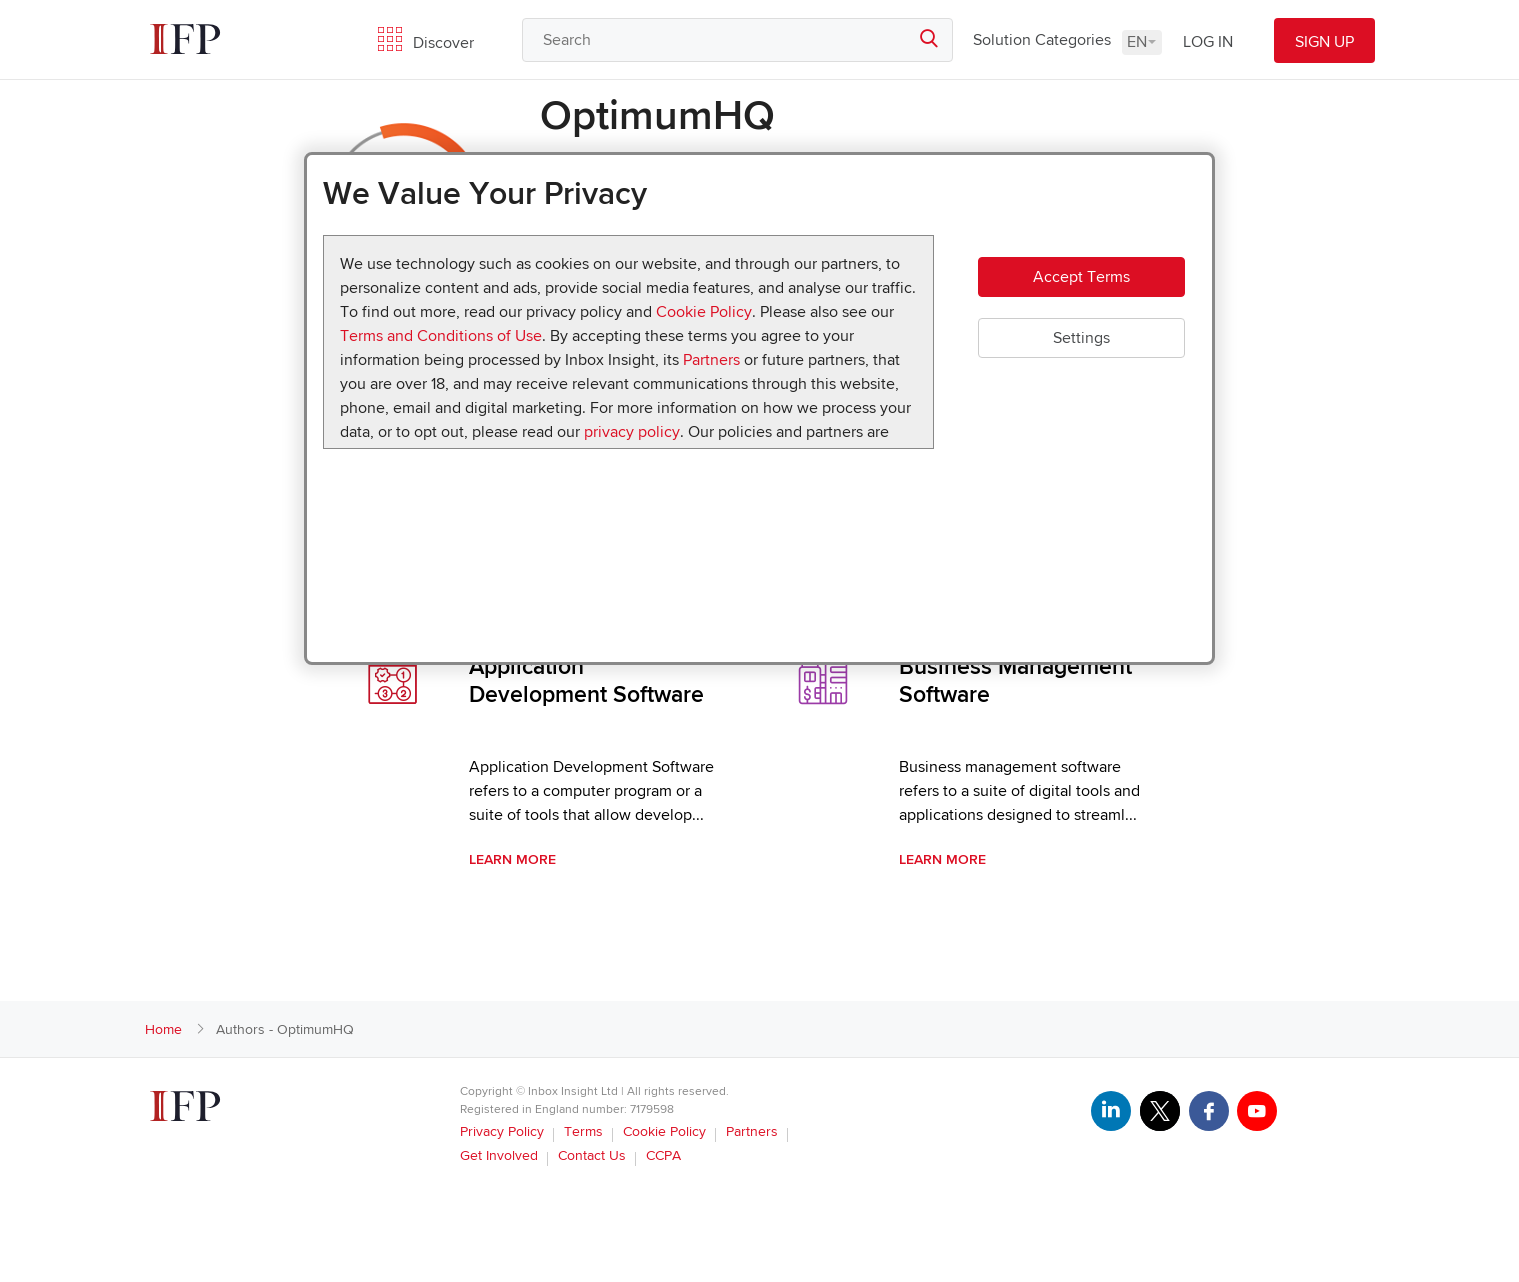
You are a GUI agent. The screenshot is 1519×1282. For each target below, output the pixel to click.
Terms (583, 1131)
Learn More (512, 859)
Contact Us (592, 1155)
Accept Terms (1081, 278)
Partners (711, 360)
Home (163, 1029)
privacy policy (632, 432)
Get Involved (499, 1155)
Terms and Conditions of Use (441, 336)
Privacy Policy (502, 1131)
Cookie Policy (704, 312)
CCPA (663, 1155)
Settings (1081, 340)
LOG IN (1208, 42)
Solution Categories (1042, 40)
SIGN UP (1324, 42)
